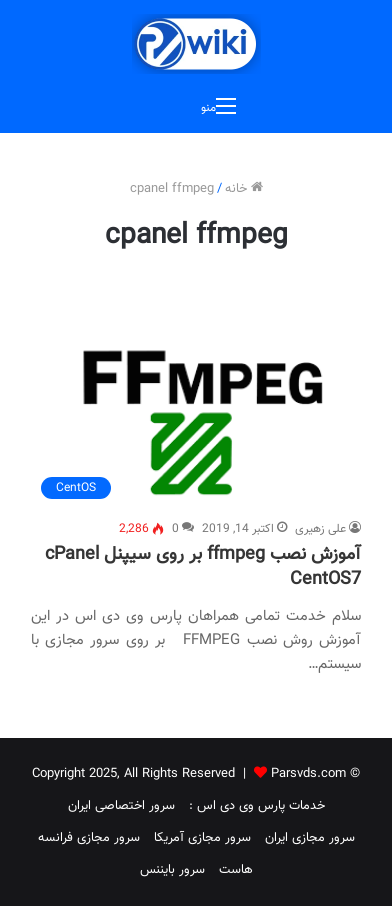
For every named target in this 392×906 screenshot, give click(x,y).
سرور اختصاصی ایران (121, 806)
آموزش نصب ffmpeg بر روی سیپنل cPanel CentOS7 (203, 567)
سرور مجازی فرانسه (89, 838)
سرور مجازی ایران (310, 838)
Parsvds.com (308, 774)
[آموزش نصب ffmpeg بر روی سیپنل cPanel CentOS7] (196, 425)
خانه (244, 189)
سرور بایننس (172, 870)
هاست (236, 870)
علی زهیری (320, 529)
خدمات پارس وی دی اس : (257, 806)
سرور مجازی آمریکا (202, 838)
